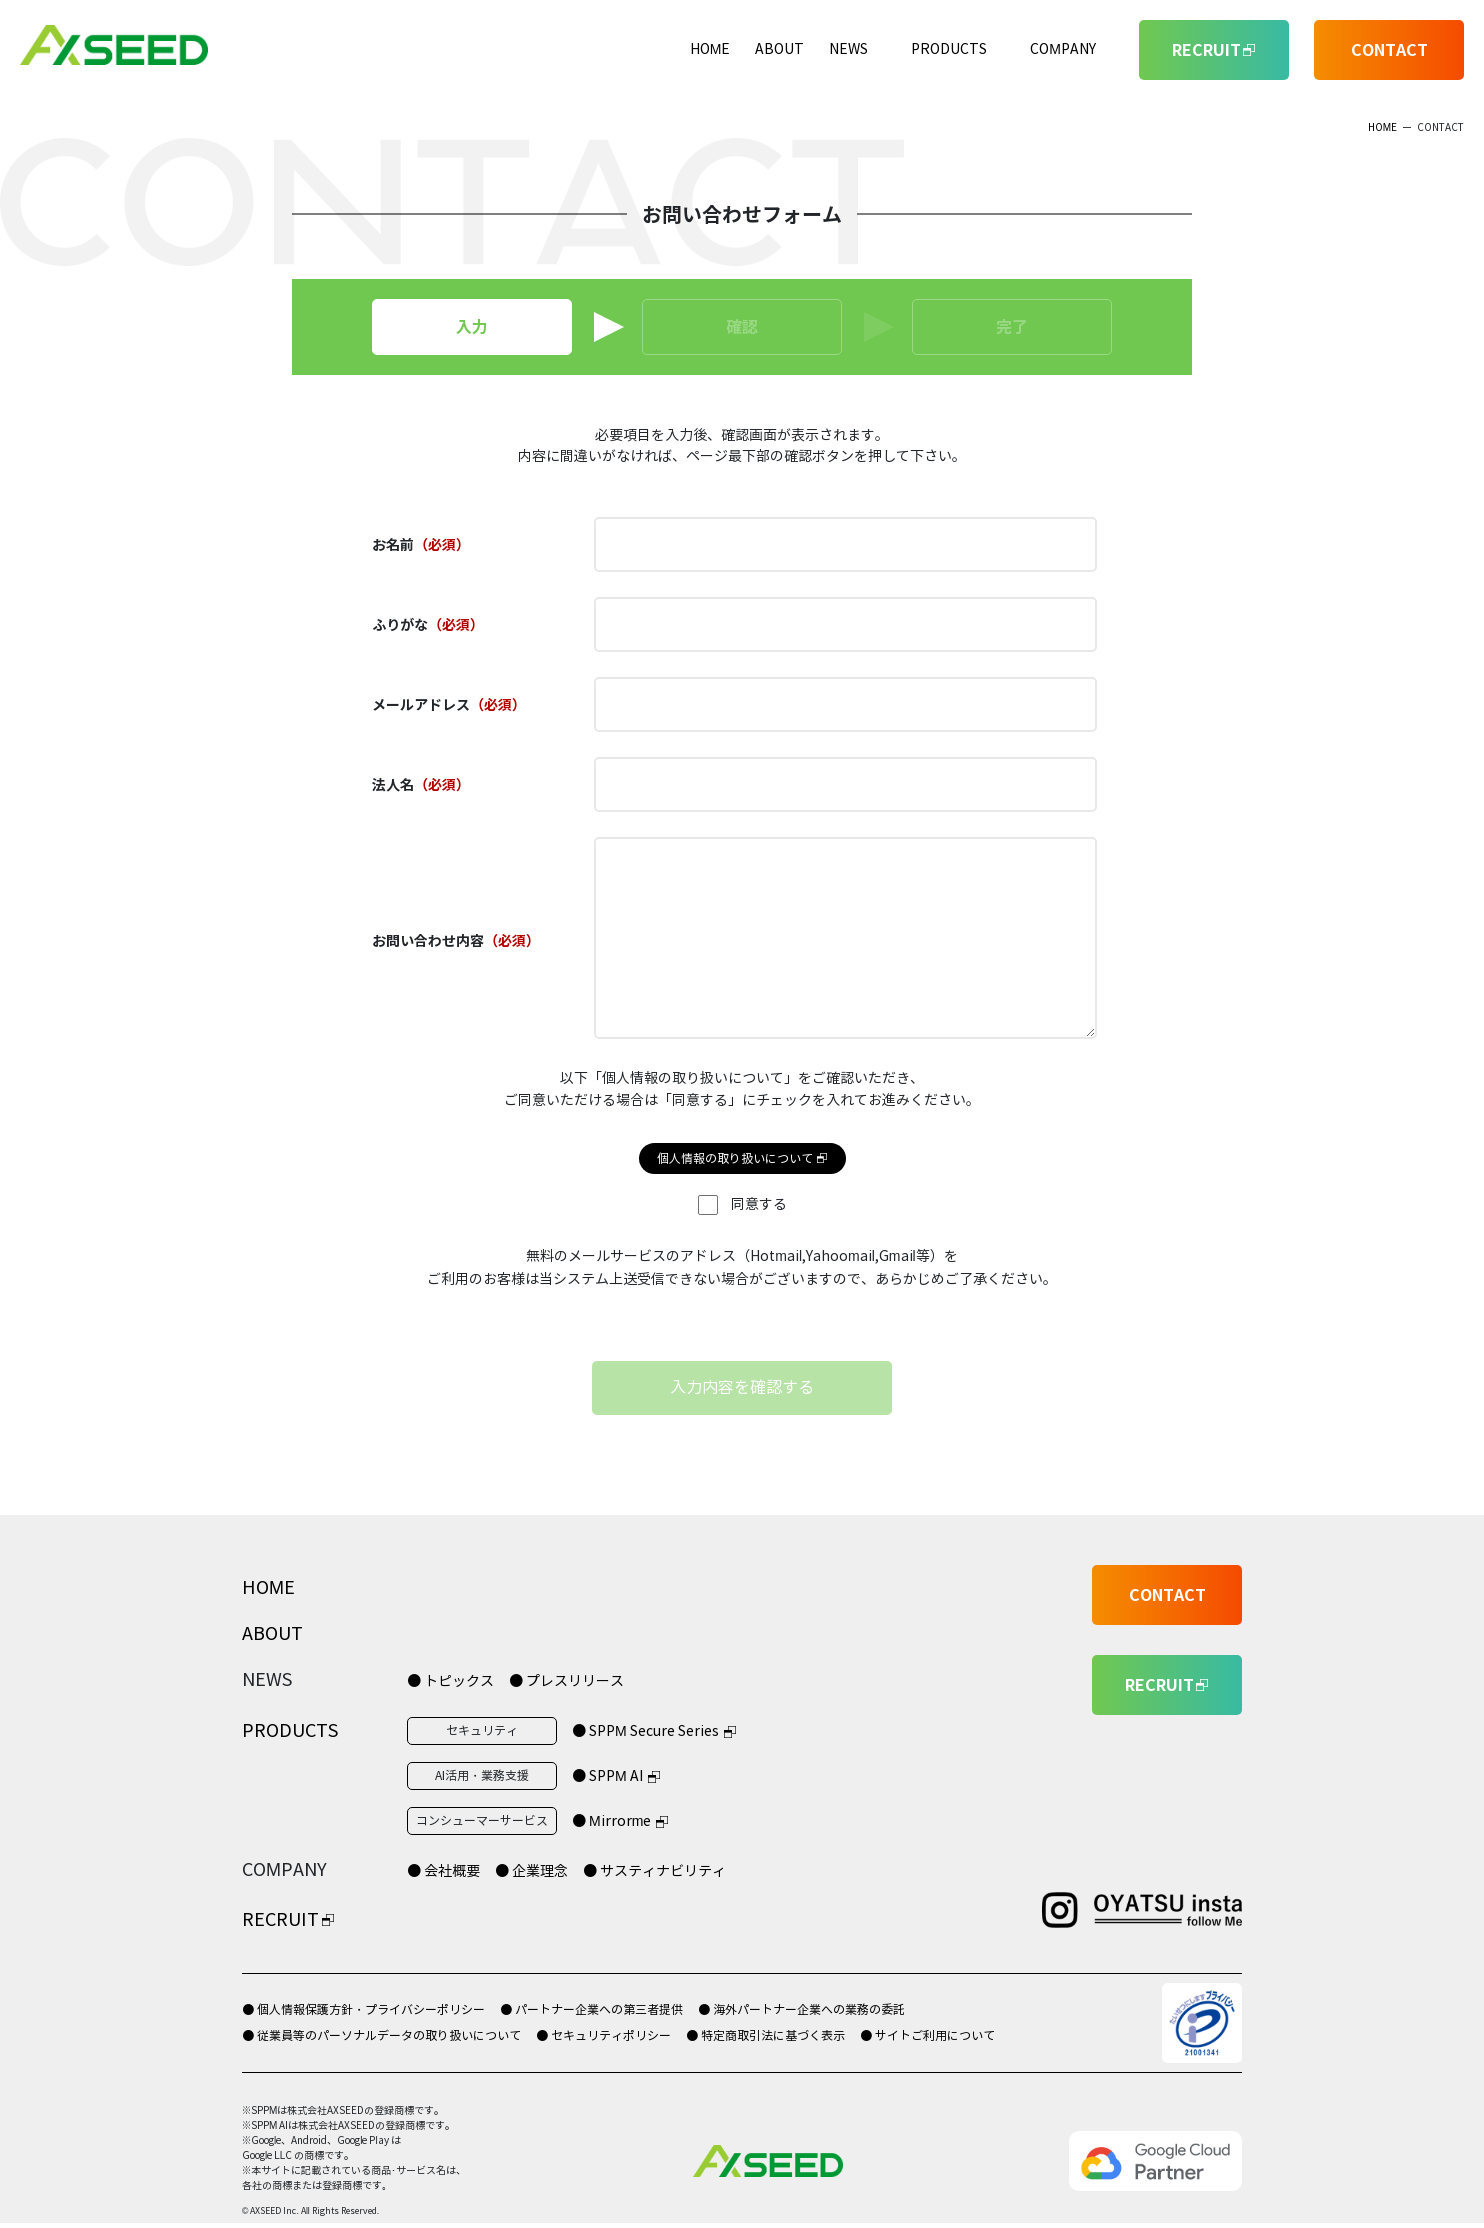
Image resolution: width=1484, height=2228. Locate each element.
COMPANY (1063, 49)
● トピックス (450, 1681)
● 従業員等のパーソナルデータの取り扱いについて (381, 2035)
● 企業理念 (531, 1871)
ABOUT (779, 49)
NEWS (848, 49)
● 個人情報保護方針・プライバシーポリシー (363, 2009)
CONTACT (1389, 50)
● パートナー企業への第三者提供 (591, 2009)
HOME (710, 49)
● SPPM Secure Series (645, 1731)
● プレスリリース (566, 1681)
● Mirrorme (611, 1821)
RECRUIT (280, 1920)
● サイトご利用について (927, 2035)
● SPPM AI (607, 1776)
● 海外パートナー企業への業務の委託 (801, 2009)
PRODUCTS (949, 49)
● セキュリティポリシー (603, 2035)
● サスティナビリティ (654, 1871)
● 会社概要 (443, 1871)
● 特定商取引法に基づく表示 (765, 2035)
